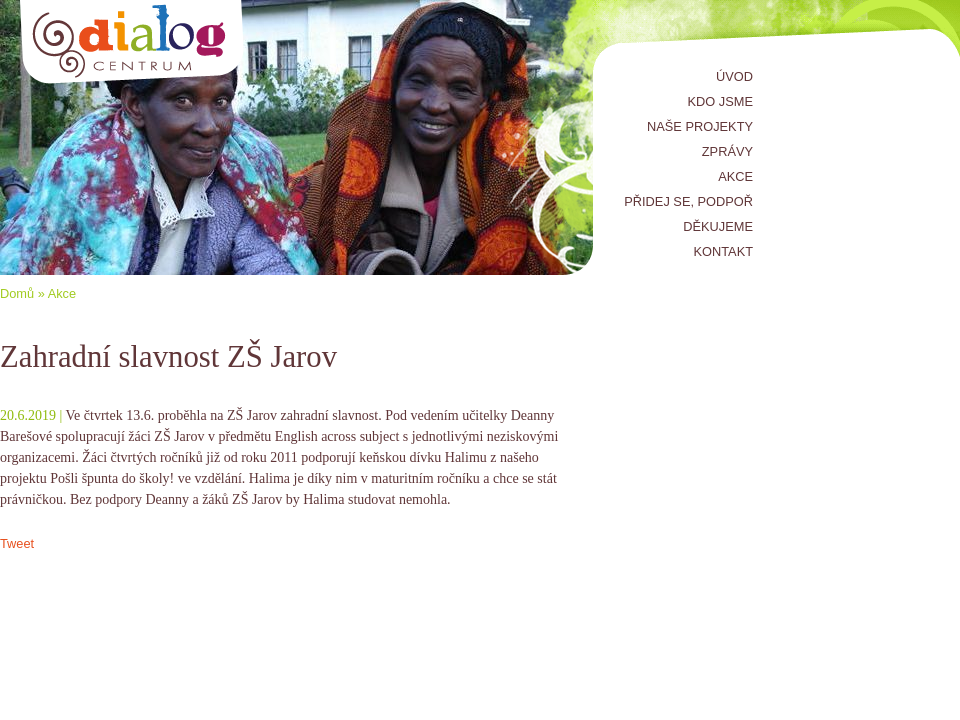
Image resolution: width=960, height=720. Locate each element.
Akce (735, 176)
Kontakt (724, 251)
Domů (17, 293)
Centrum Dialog (132, 42)
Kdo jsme (720, 101)
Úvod (734, 76)
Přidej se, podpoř (688, 201)
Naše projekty (700, 126)
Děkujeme (718, 226)
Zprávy (727, 151)
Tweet (17, 543)
